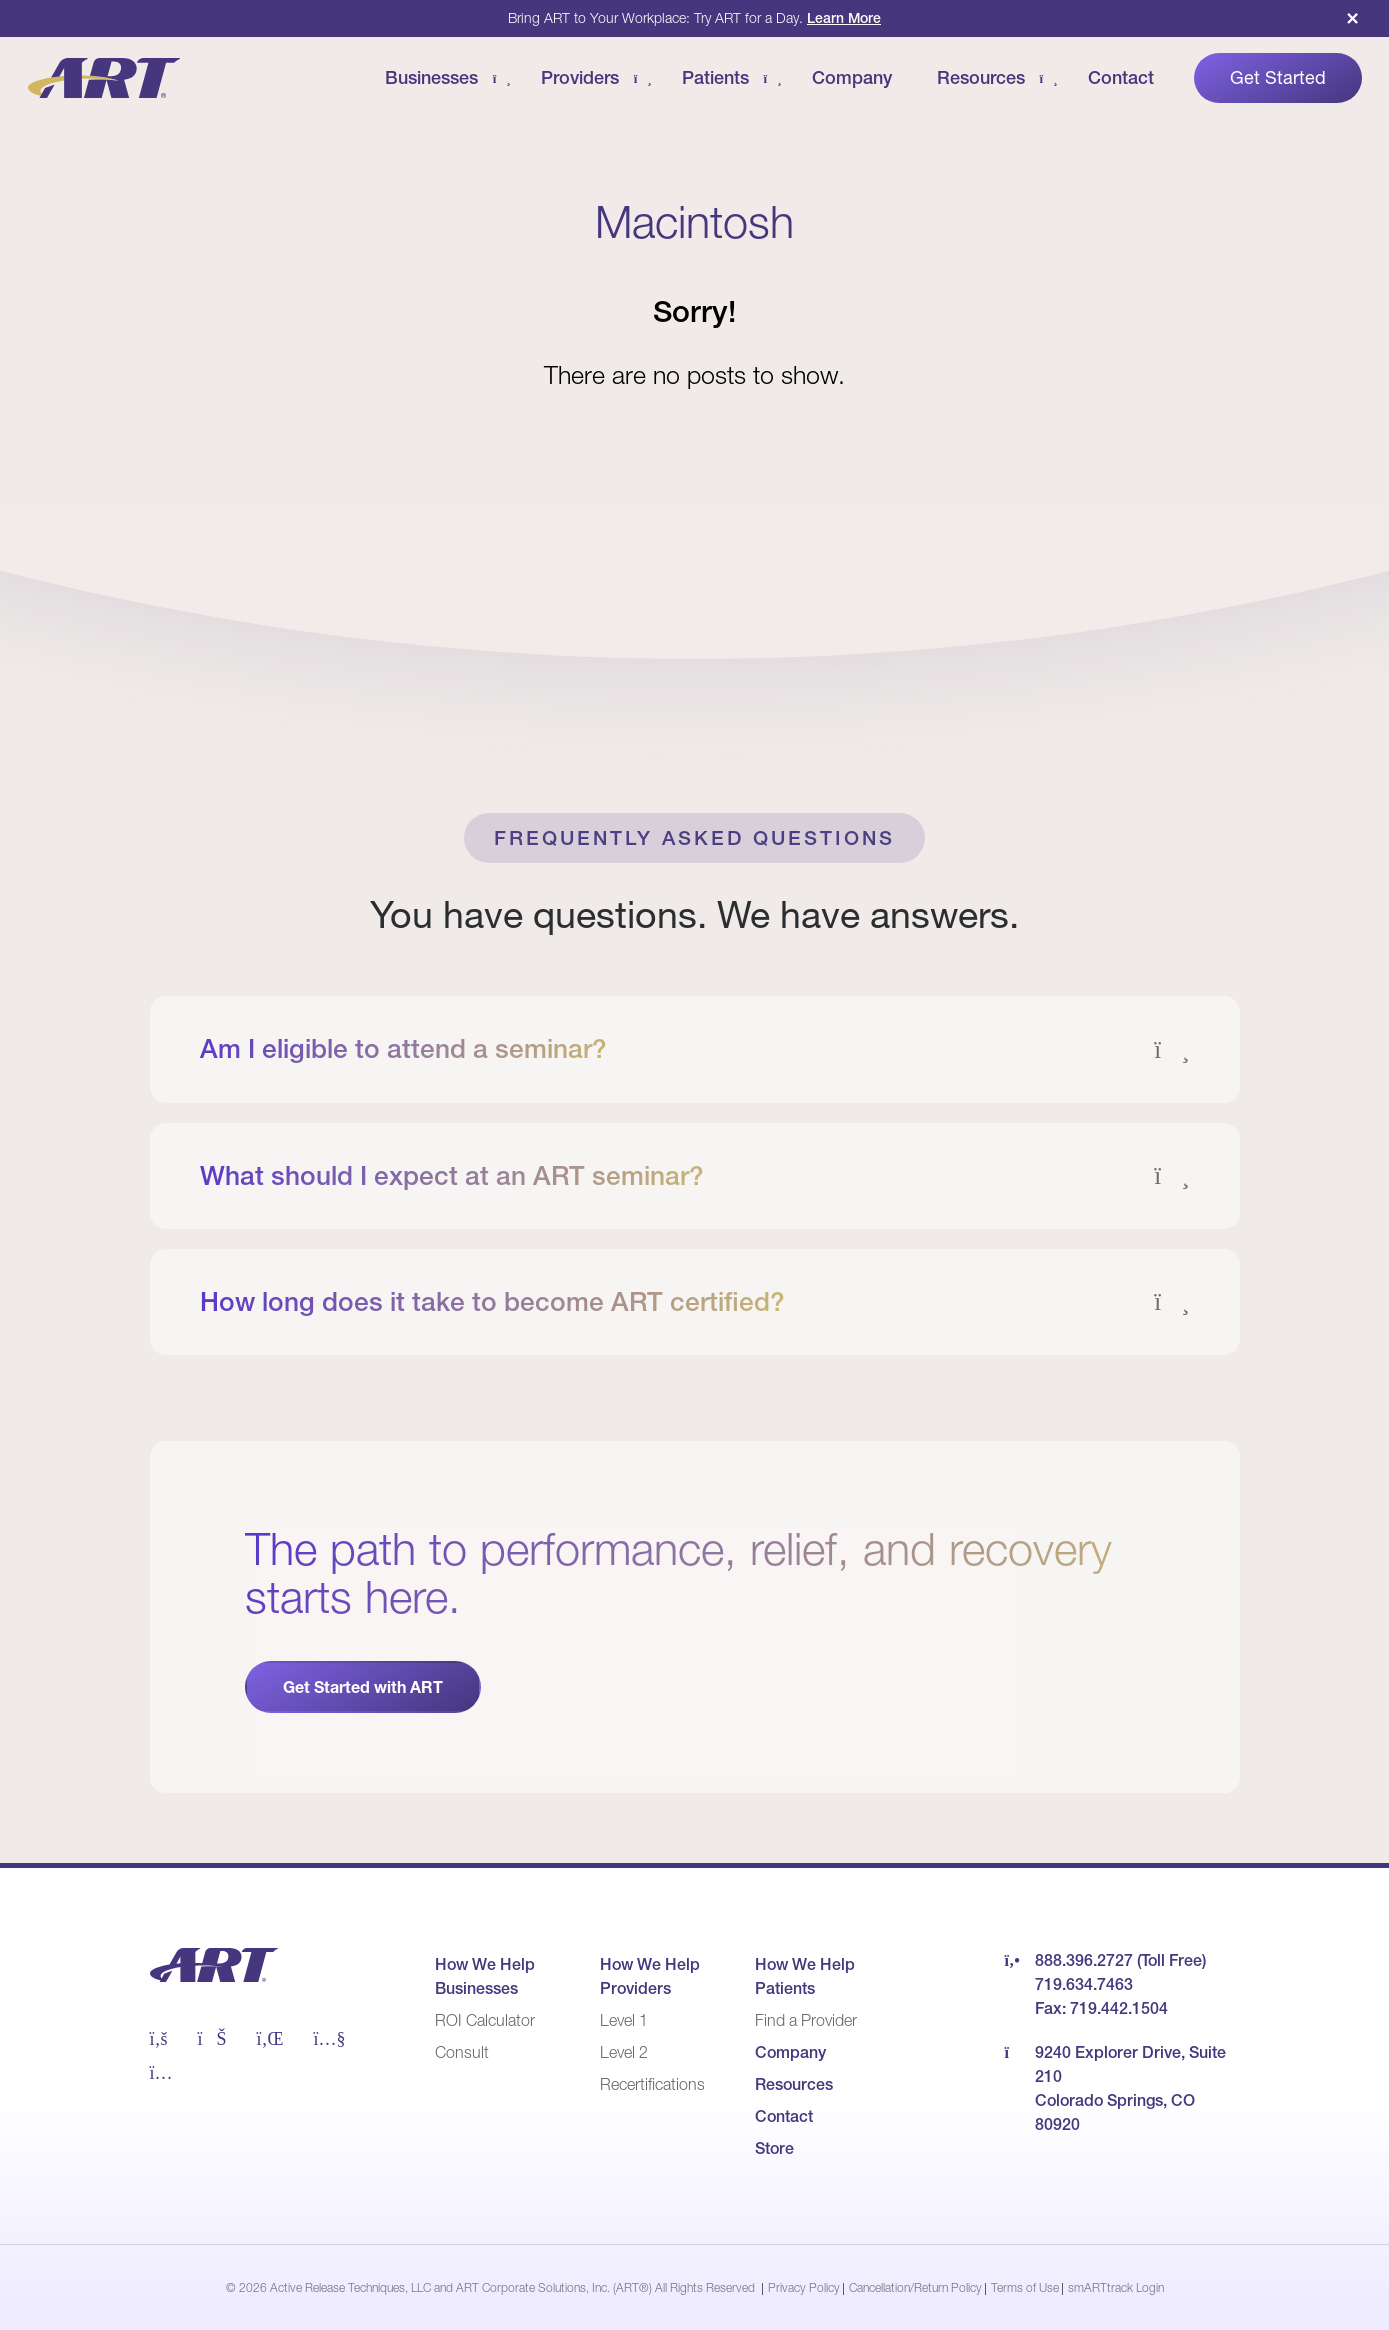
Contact (1121, 77)
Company (852, 77)
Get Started (1278, 78)
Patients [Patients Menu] (715, 77)
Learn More (844, 18)
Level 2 (624, 2052)
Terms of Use (1025, 2287)
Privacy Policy (804, 2287)
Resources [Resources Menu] (981, 77)
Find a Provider (806, 2020)
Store (774, 2148)
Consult (462, 2052)
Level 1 (624, 2020)
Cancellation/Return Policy (915, 2287)
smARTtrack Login (1116, 2287)
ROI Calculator (485, 2020)
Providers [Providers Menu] (580, 77)
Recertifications (652, 2084)
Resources (794, 2084)
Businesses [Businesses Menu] (431, 77)
